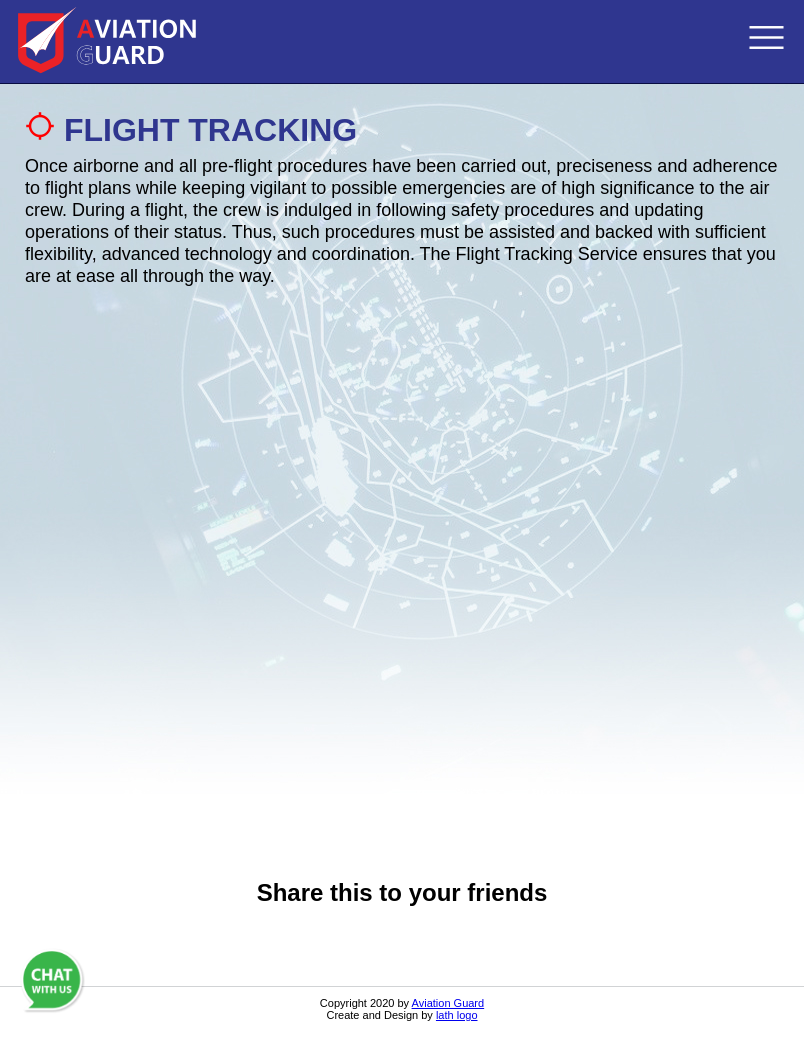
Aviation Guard (448, 1003)
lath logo (457, 1015)
